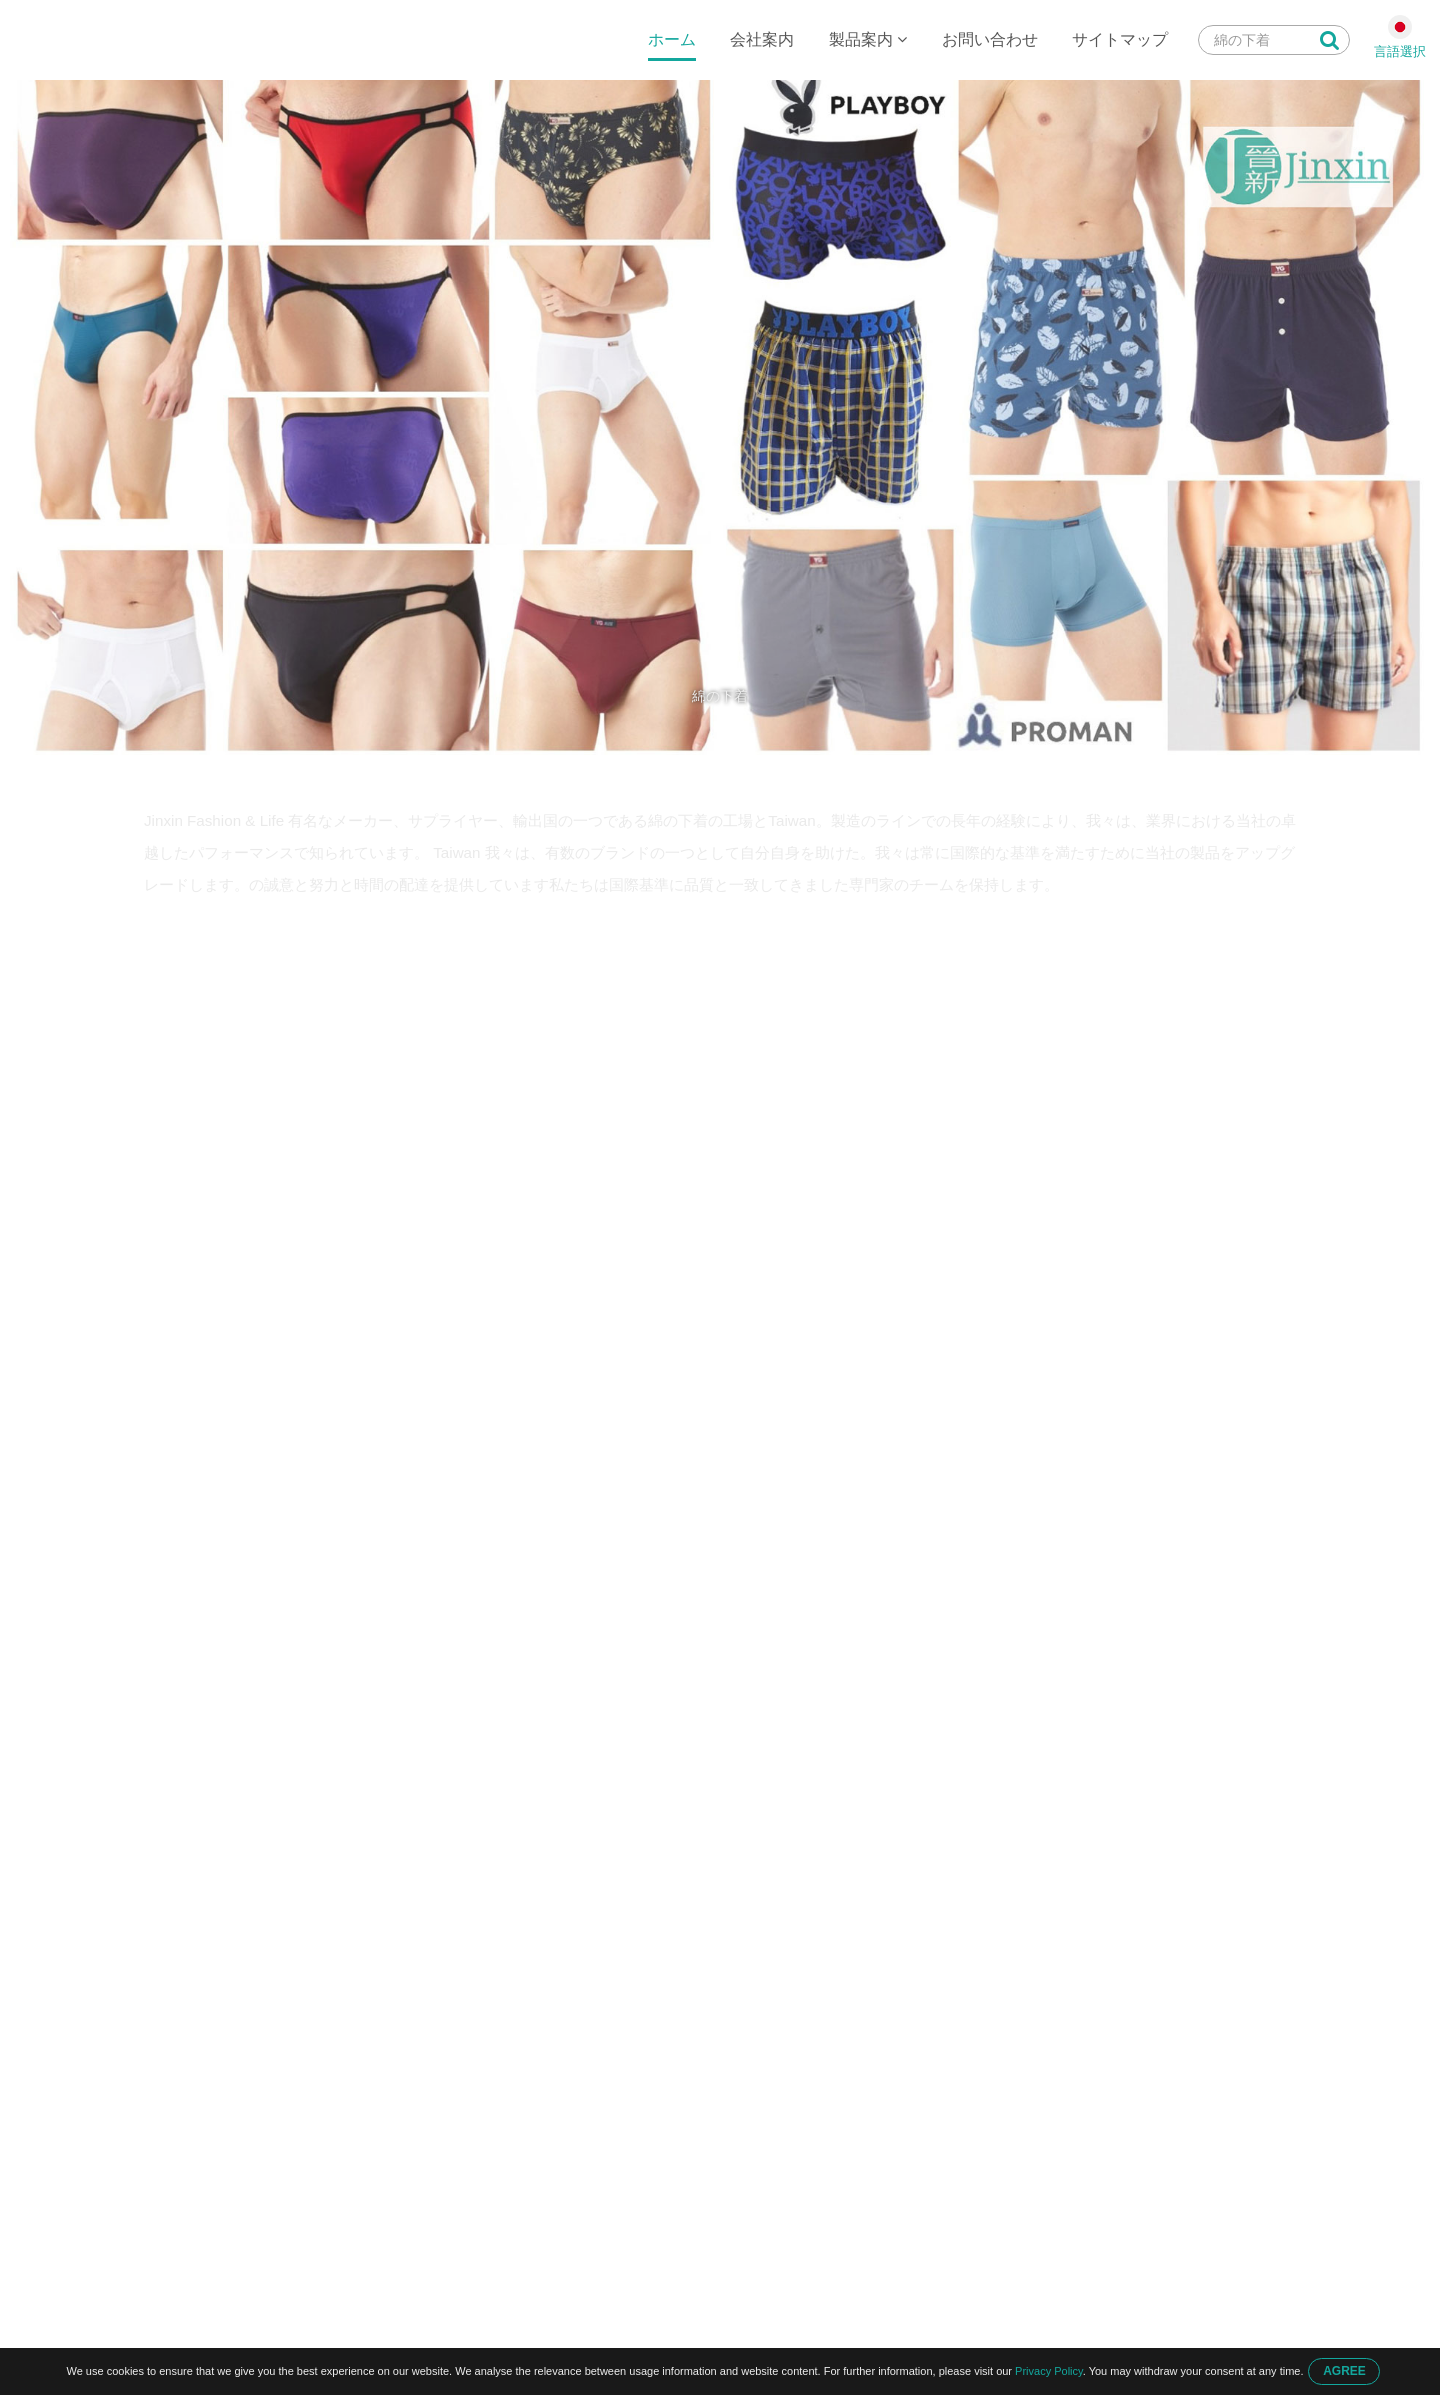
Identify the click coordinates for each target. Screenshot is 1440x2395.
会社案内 (762, 39)
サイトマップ (1120, 39)
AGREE (1344, 2371)
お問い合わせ (990, 39)
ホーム (672, 39)
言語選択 (1400, 51)
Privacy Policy (1049, 2371)
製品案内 (868, 39)
